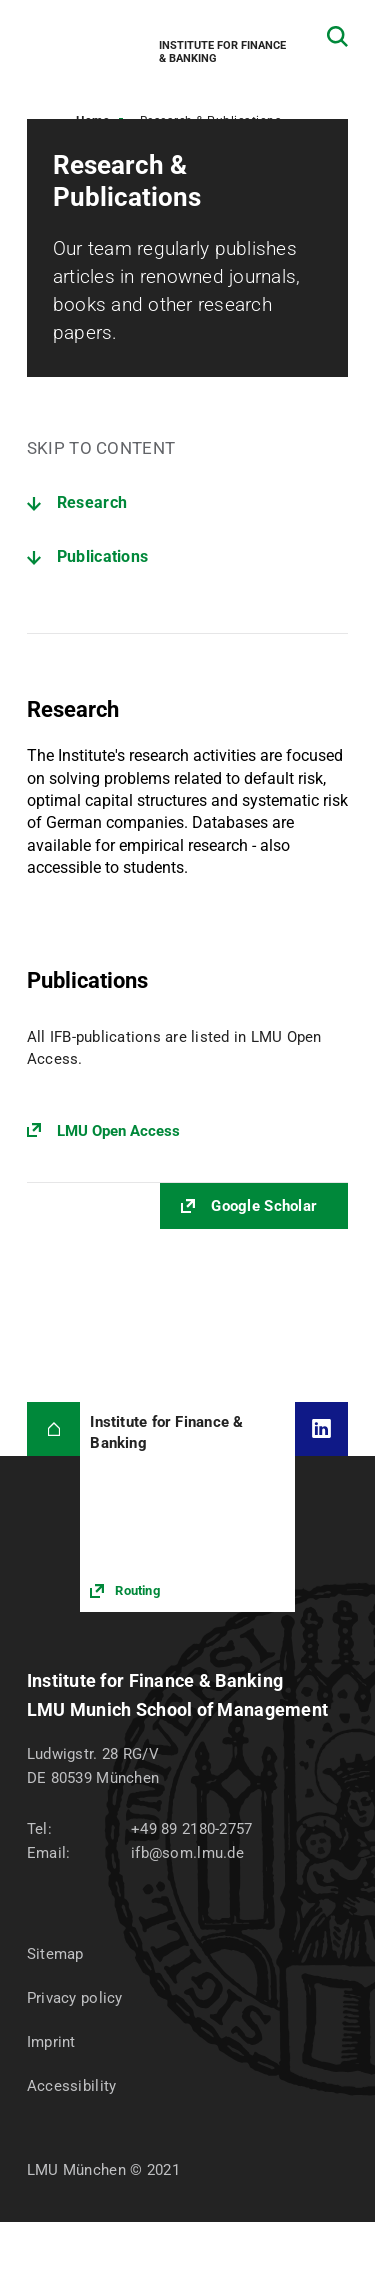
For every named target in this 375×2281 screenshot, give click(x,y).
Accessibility (72, 2086)
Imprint (51, 2042)
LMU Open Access (118, 1131)
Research (92, 502)
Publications (103, 556)
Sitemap (55, 1954)
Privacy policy (75, 1998)
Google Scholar (264, 1206)
